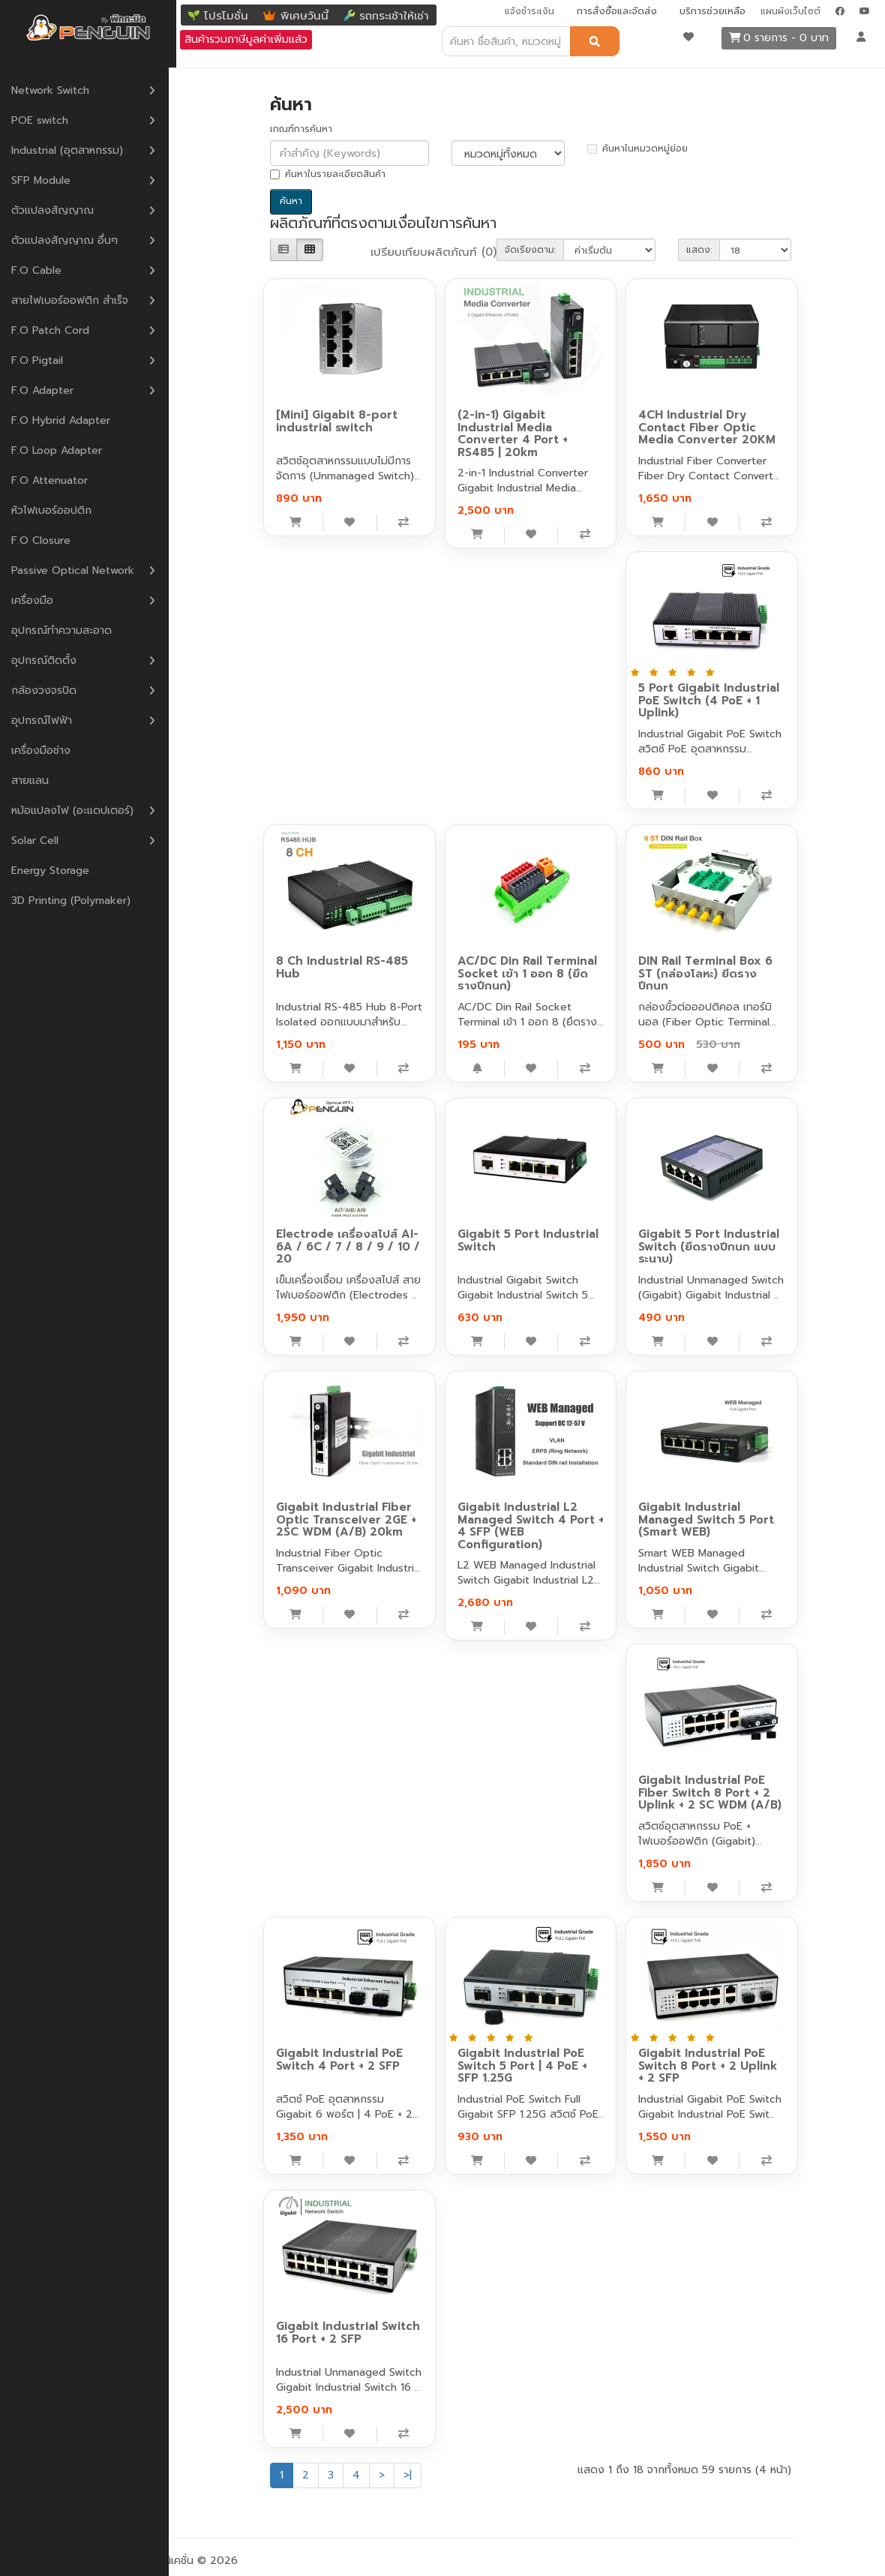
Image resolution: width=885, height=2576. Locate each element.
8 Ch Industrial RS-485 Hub (342, 967)
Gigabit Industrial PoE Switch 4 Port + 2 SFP (339, 2059)
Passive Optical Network (80, 570)
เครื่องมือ (40, 600)
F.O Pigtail (44, 360)
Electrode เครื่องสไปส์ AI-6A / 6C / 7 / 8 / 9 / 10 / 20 (348, 1246)
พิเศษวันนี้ (304, 16)
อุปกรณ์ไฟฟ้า (49, 720)
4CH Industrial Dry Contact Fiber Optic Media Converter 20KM (707, 427)
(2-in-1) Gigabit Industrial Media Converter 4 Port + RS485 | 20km (513, 434)
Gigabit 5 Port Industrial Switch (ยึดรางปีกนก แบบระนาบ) (708, 1246)
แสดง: (699, 250)
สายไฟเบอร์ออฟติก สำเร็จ (77, 300)
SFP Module (48, 180)
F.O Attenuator (57, 480)
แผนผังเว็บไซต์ (790, 11)
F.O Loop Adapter (64, 450)
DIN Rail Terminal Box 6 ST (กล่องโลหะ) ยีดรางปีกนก (705, 973)
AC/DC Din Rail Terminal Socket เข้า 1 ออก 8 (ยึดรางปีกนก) (527, 973)
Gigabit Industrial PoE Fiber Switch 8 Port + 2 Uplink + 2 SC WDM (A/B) (710, 1792)
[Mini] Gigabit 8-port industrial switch (337, 421)
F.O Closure (48, 540)
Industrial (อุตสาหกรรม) (74, 150)
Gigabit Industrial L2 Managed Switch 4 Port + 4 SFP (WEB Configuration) (531, 1526)
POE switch (47, 120)
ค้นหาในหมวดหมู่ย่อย (637, 148)
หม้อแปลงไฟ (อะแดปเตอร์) (80, 810)
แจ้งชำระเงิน (529, 11)
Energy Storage (58, 870)
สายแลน (37, 780)
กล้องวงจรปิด (51, 690)
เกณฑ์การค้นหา (301, 129)
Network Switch (58, 90)
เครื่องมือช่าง (48, 750)
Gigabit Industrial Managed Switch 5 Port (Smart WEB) (706, 1519)
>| (408, 2475)
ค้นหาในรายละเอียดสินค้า (328, 174)
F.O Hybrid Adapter (68, 420)
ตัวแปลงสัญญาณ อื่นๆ (72, 240)
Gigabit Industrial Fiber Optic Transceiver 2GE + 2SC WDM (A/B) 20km (346, 1519)
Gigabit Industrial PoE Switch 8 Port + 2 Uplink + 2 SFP (707, 2065)
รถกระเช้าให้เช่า (394, 16)
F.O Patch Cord (58, 330)
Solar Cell (42, 840)
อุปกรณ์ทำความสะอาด (69, 630)
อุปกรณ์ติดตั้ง (51, 660)
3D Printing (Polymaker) (78, 900)
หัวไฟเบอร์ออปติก (59, 510)
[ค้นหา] (595, 41)
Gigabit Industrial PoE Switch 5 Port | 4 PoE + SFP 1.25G (522, 2065)
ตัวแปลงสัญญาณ (60, 210)
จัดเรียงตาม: (530, 250)
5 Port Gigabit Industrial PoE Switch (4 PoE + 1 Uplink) (708, 700)
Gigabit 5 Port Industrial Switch (528, 1240)
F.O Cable (44, 270)
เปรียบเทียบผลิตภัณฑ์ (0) (433, 252)
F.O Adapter (50, 390)
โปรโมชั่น (226, 16)
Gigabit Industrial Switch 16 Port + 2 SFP (348, 2332)
